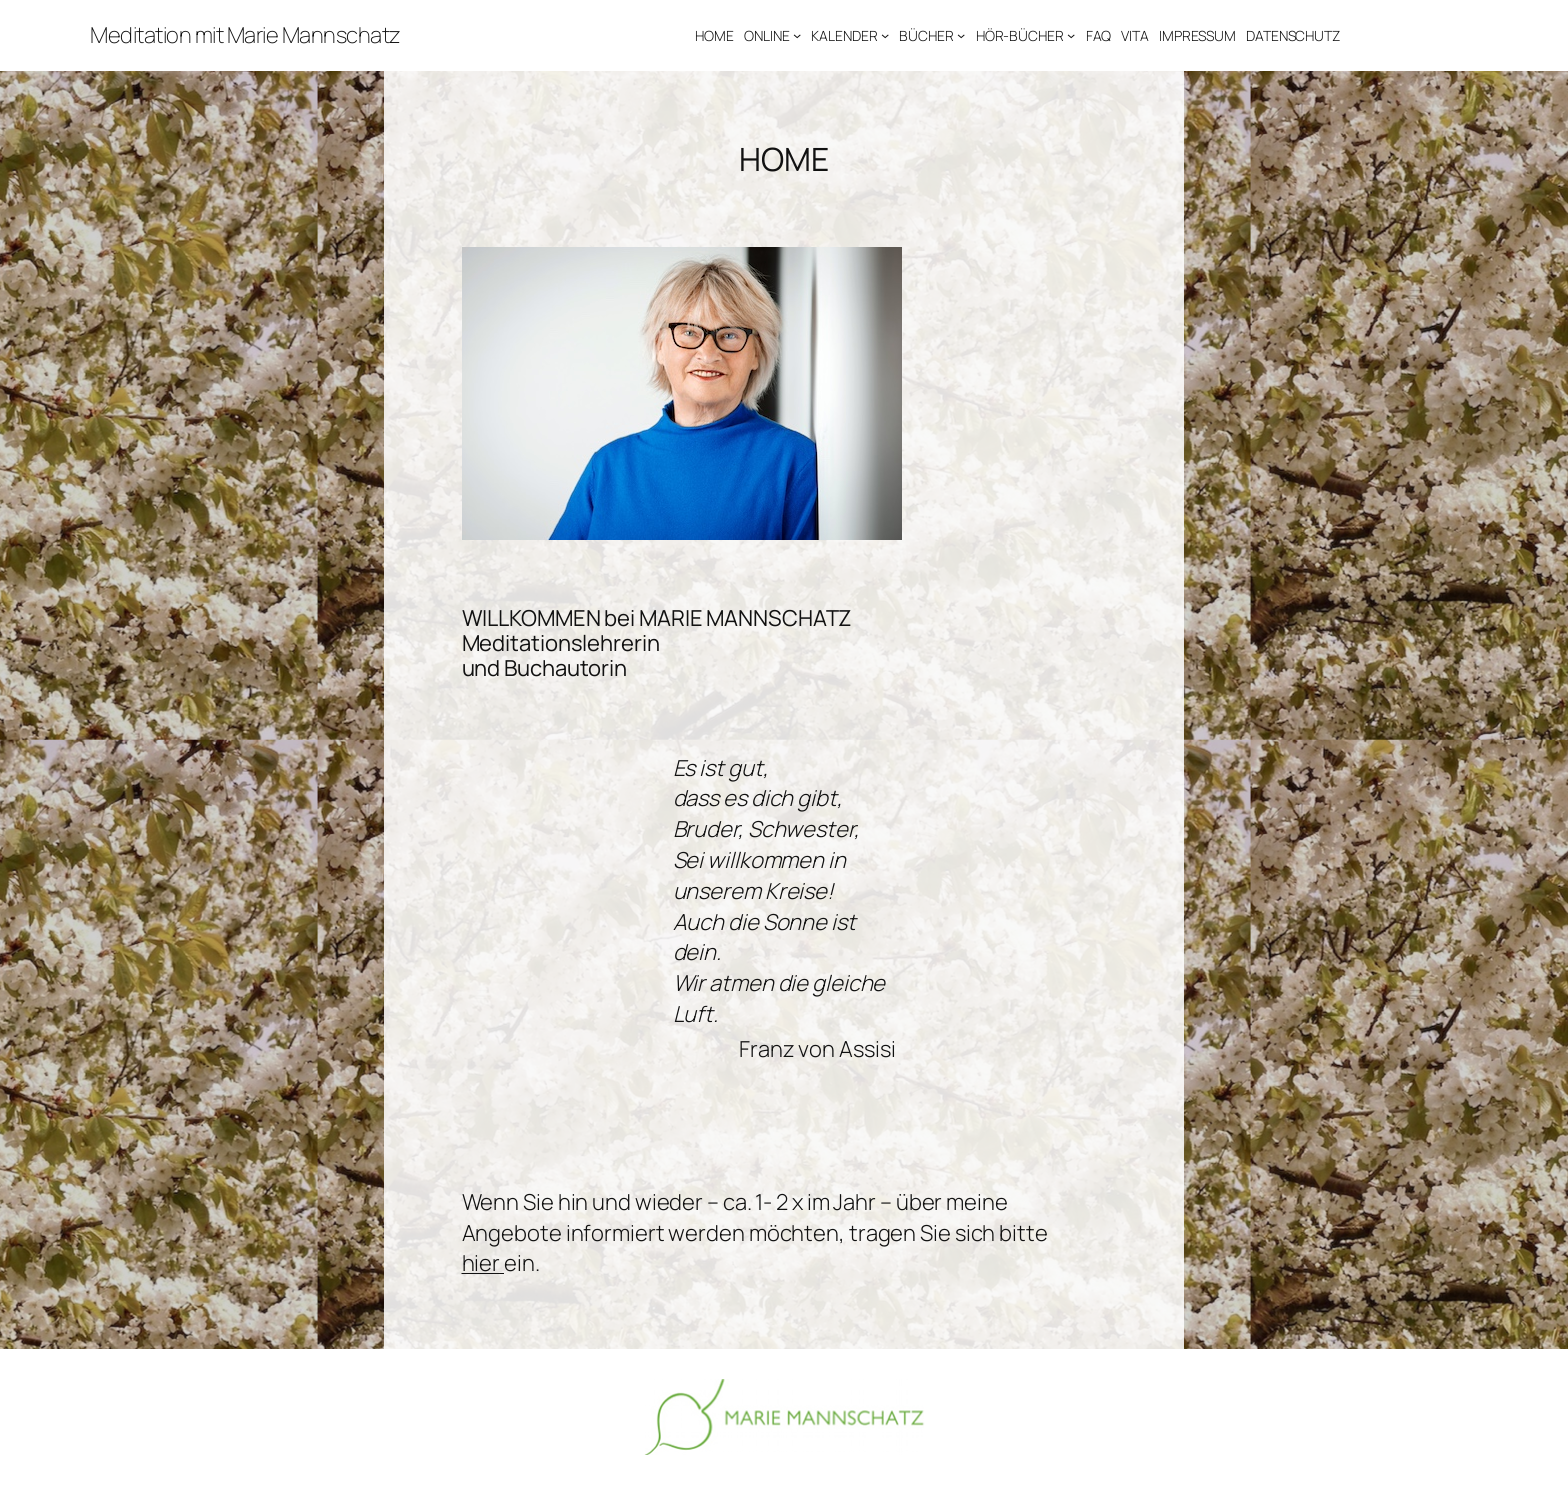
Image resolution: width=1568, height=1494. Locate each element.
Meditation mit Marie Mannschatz (245, 35)
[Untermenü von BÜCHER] (961, 35)
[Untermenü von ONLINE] (797, 35)
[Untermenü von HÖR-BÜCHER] (1071, 35)
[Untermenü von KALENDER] (885, 35)
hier (483, 1263)
